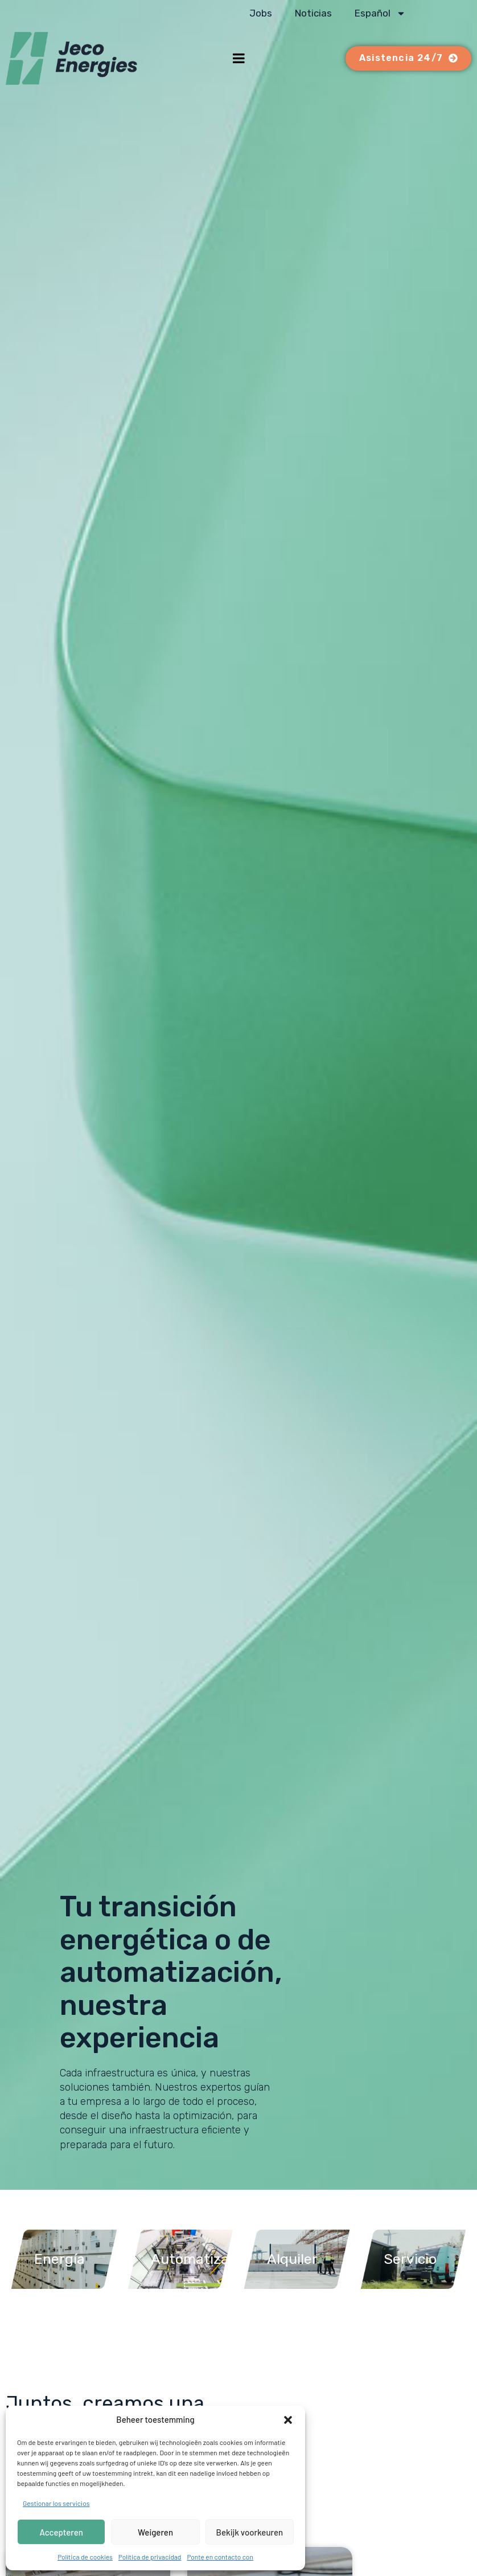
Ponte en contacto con (220, 2557)
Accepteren (61, 2532)
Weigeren (155, 2532)
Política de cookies (85, 2557)
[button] (288, 2420)
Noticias (313, 13)
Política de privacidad (150, 2557)
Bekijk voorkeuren (249, 2532)
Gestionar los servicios (56, 2503)
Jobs (260, 13)
